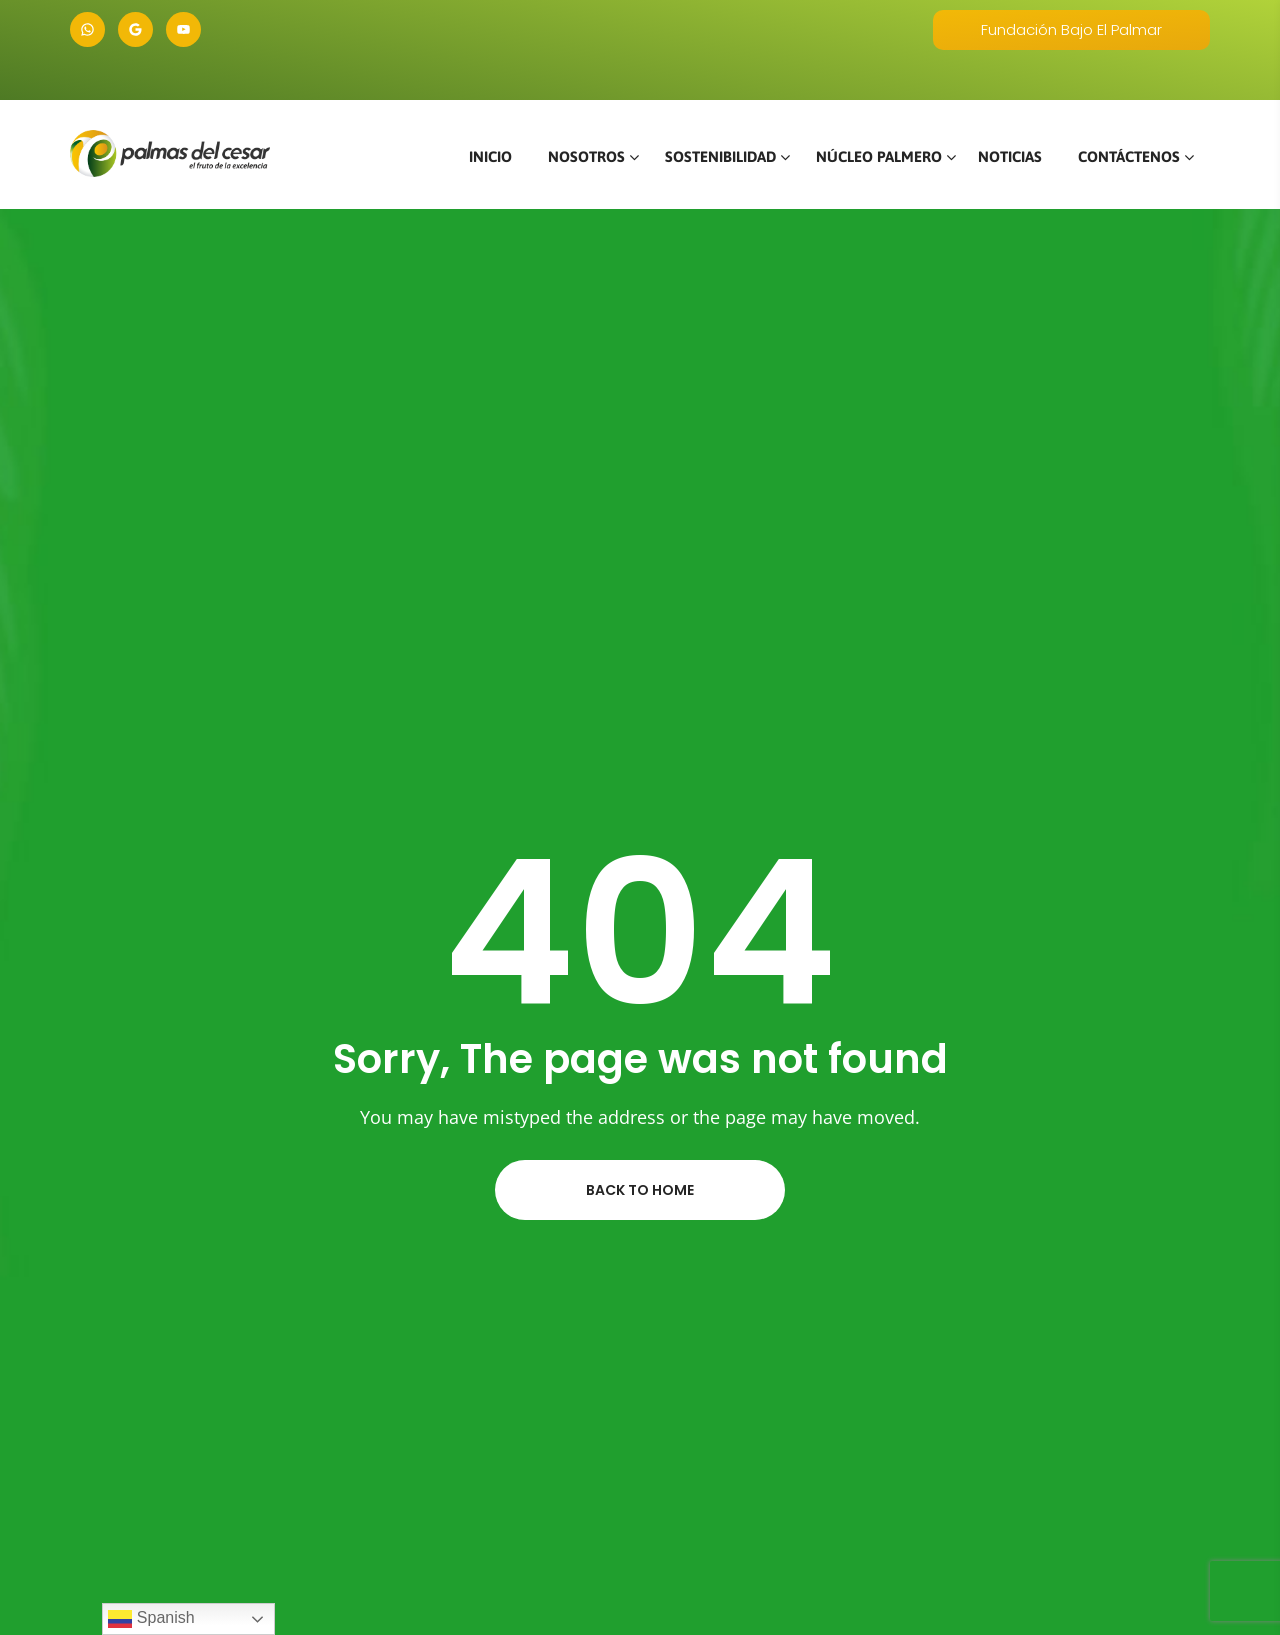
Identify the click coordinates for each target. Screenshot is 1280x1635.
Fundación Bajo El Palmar (1071, 29)
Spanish (151, 1619)
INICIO (490, 156)
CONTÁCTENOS (1129, 156)
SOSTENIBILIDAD (720, 156)
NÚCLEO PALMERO (879, 156)
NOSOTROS (586, 156)
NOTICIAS (1010, 156)
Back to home (640, 1190)
